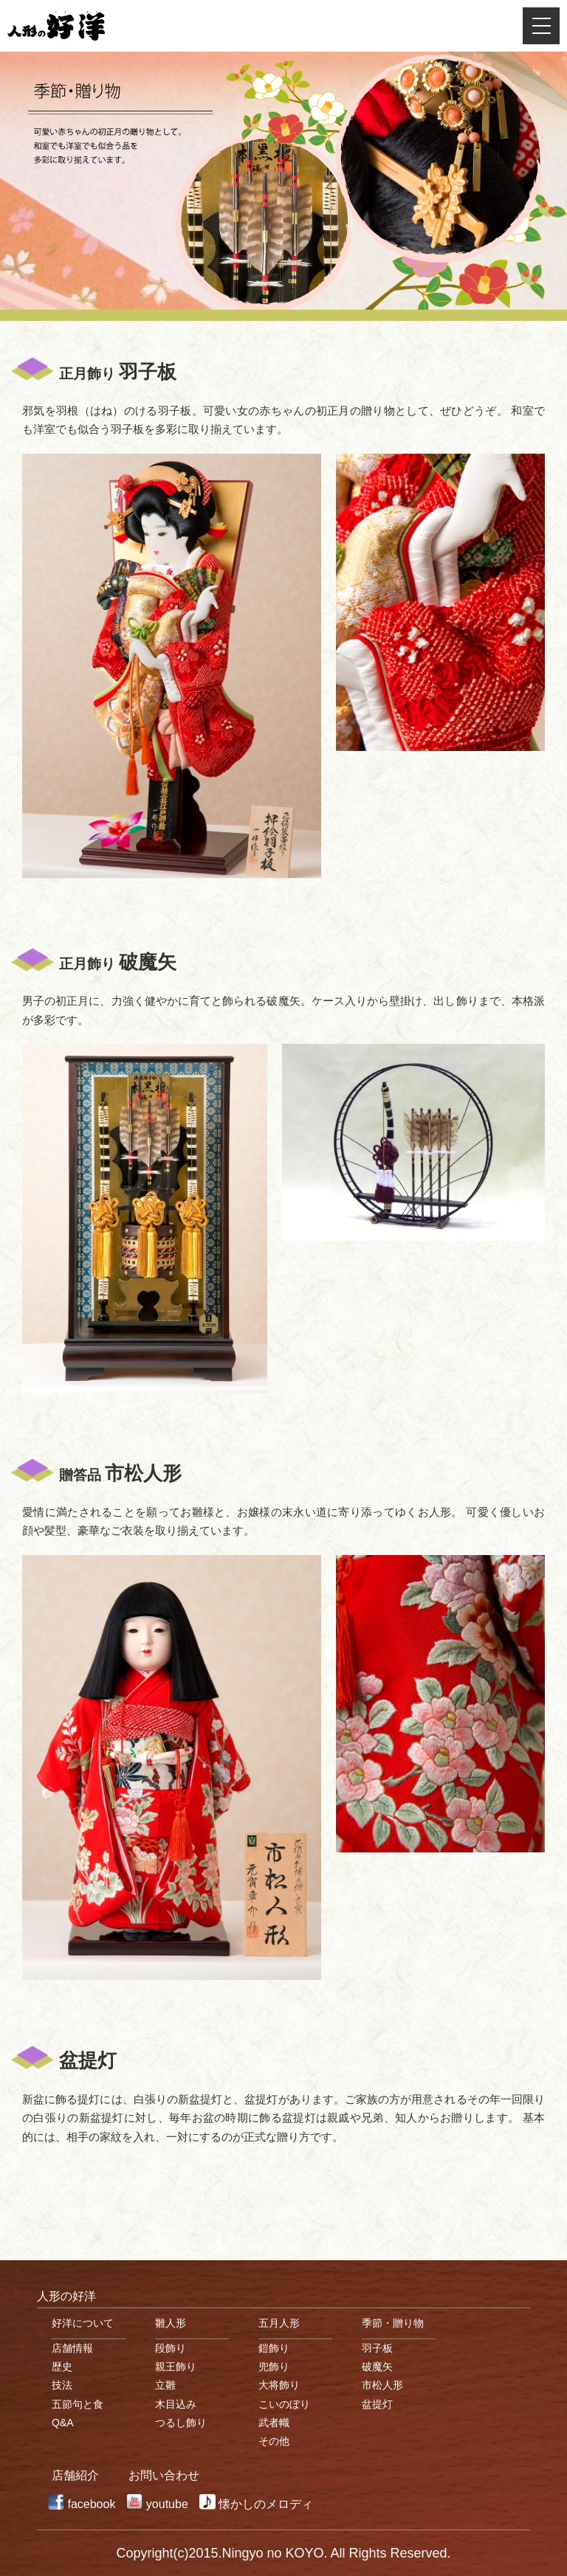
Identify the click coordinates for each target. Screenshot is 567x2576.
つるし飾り (181, 2422)
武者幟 (273, 2422)
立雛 (165, 2385)
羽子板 (377, 2348)
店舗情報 (72, 2348)
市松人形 (382, 2385)
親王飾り (175, 2366)
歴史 (62, 2366)
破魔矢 (377, 2366)
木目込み (175, 2404)
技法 (62, 2385)
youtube (167, 2504)
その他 (273, 2441)
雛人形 (170, 2323)
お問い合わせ (163, 2475)
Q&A (63, 2422)
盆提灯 (377, 2404)
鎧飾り (273, 2348)
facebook (91, 2504)
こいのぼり (284, 2404)
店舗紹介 (75, 2475)
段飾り (170, 2348)
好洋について (83, 2323)
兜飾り (273, 2366)
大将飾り (279, 2385)
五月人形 (279, 2323)
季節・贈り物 (393, 2323)
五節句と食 (77, 2404)
